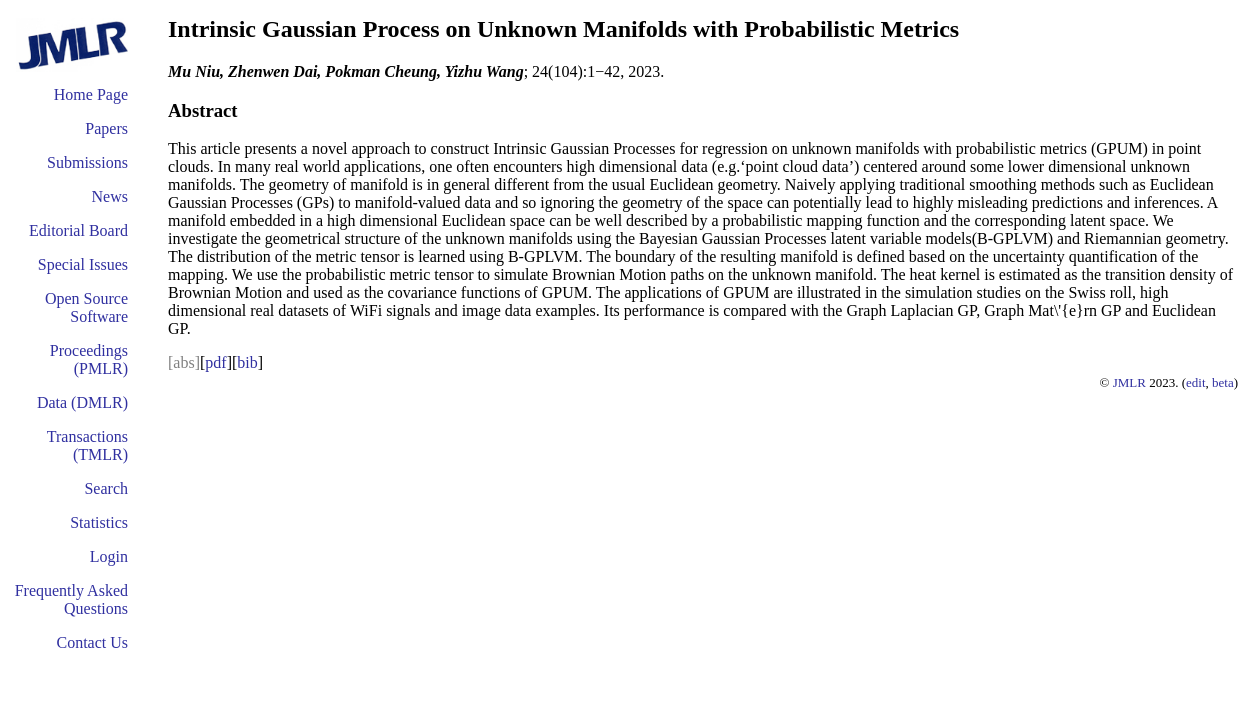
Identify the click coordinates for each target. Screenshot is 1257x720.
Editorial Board (78, 230)
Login (109, 556)
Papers (106, 128)
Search (106, 488)
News (110, 196)
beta (1223, 382)
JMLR (1129, 382)
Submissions (87, 162)
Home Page (91, 94)
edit (1196, 382)
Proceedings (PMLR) (89, 359)
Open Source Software (86, 307)
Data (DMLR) (82, 402)
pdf (215, 362)
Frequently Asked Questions (71, 599)
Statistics (99, 522)
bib (247, 362)
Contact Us (92, 642)
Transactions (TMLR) (87, 445)
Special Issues (83, 264)
